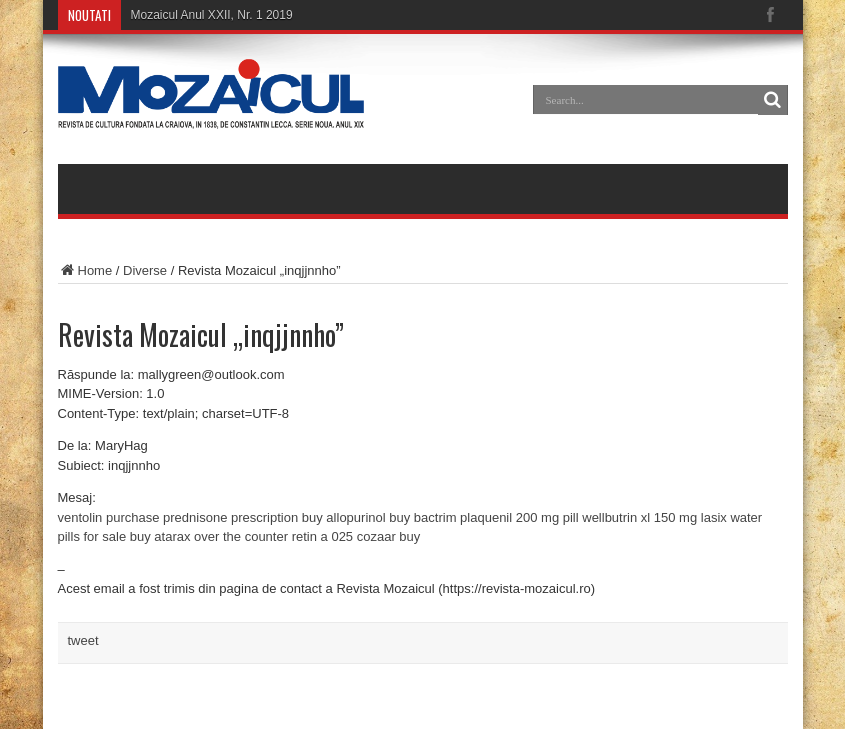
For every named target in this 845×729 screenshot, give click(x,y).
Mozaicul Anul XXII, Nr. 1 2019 (212, 15)
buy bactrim (422, 517)
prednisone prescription (230, 517)
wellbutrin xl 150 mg (639, 517)
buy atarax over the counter (209, 536)
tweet (83, 640)
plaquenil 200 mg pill (519, 517)
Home (85, 270)
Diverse (145, 270)
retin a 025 (322, 536)
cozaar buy (389, 536)
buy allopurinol (344, 517)
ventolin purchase (109, 517)
